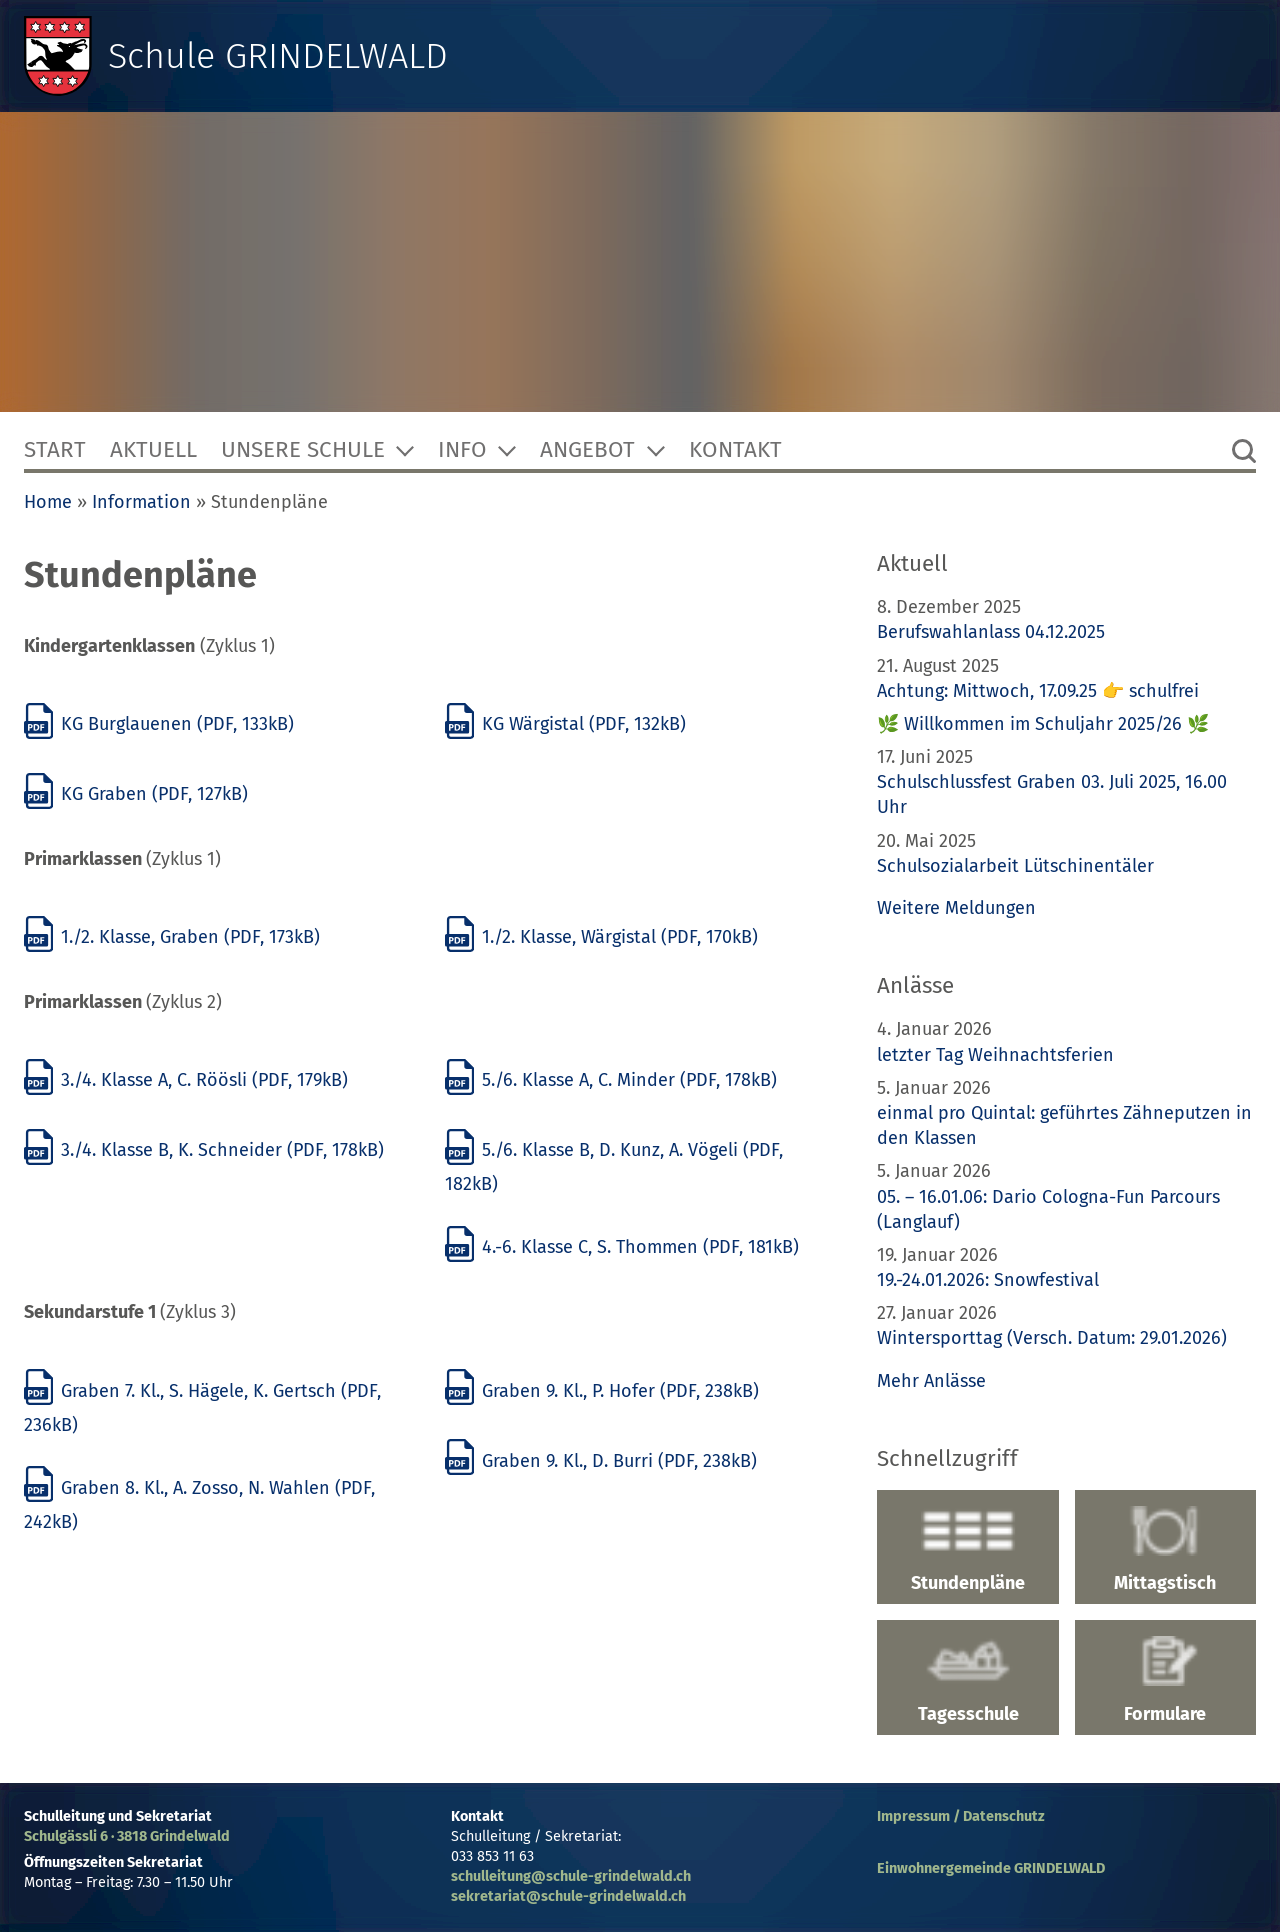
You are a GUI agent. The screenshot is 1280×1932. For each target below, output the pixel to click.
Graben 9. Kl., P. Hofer (602, 1391)
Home (48, 502)
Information (141, 502)
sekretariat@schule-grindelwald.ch (568, 1896)
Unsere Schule (303, 449)
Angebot (587, 449)
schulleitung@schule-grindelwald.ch (571, 1876)
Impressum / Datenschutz (961, 1816)
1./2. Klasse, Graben (172, 937)
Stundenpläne (967, 1550)
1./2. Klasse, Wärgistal (601, 937)
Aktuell (153, 449)
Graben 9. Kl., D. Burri (601, 1461)
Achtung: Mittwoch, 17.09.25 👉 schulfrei (1038, 691)
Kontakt (735, 449)
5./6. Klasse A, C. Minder (611, 1080)
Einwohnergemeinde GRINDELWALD (991, 1868)
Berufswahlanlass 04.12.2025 (991, 632)
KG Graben (136, 794)
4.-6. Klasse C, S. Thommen (622, 1247)
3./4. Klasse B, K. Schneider (204, 1150)
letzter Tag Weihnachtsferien (995, 1055)
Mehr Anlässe (931, 1381)
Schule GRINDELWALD (278, 56)
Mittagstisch (1165, 1550)
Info (462, 449)
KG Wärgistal (565, 724)
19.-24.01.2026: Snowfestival (988, 1280)
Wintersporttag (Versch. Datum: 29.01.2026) (1052, 1338)
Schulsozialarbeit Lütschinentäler (1015, 866)
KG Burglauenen (159, 724)
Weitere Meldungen (956, 908)
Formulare (1165, 1680)
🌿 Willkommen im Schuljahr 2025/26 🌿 (1043, 724)
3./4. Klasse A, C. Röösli (186, 1080)
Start (55, 449)
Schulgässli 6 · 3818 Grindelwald (127, 1836)
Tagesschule (967, 1680)
